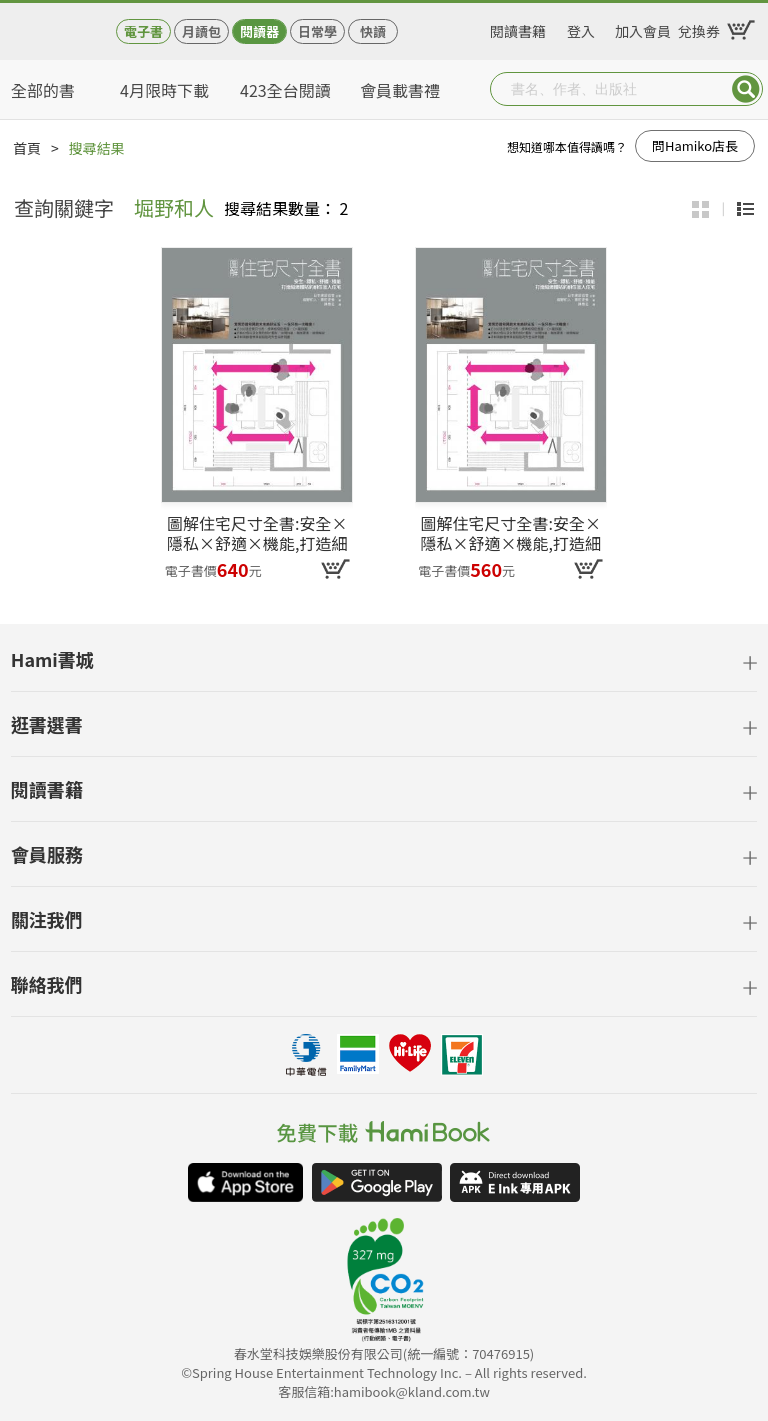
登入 (581, 28)
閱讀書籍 (518, 28)
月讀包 (201, 31)
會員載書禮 (400, 90)
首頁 (27, 148)
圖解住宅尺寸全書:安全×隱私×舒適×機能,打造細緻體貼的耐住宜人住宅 (257, 533)
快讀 (373, 31)
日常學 (317, 31)
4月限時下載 (164, 90)
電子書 (143, 31)
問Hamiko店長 (695, 145)
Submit (746, 89)
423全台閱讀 (285, 90)
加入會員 (643, 28)
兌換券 (699, 28)
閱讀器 (259, 31)
